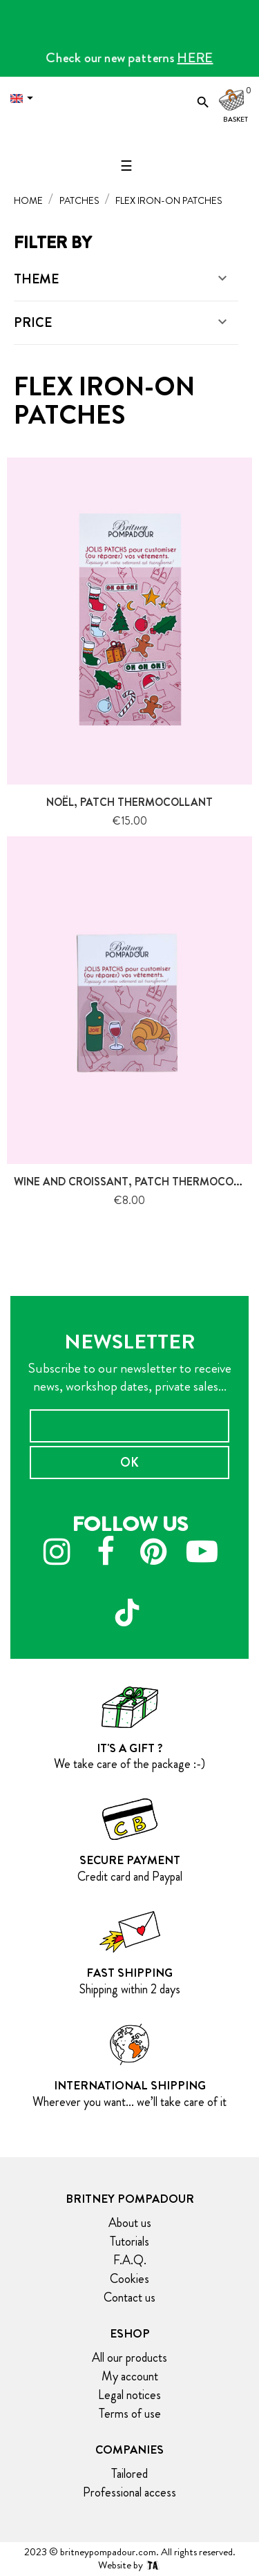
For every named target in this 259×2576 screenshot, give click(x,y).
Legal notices (129, 2395)
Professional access (129, 2492)
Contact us (129, 2297)
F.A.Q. (129, 2260)
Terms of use (130, 2414)
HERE (195, 58)
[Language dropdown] (24, 98)
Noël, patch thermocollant (129, 802)
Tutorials (129, 2241)
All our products (129, 2358)
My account (130, 2376)
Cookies (129, 2279)
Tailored (129, 2474)
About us (129, 2223)
